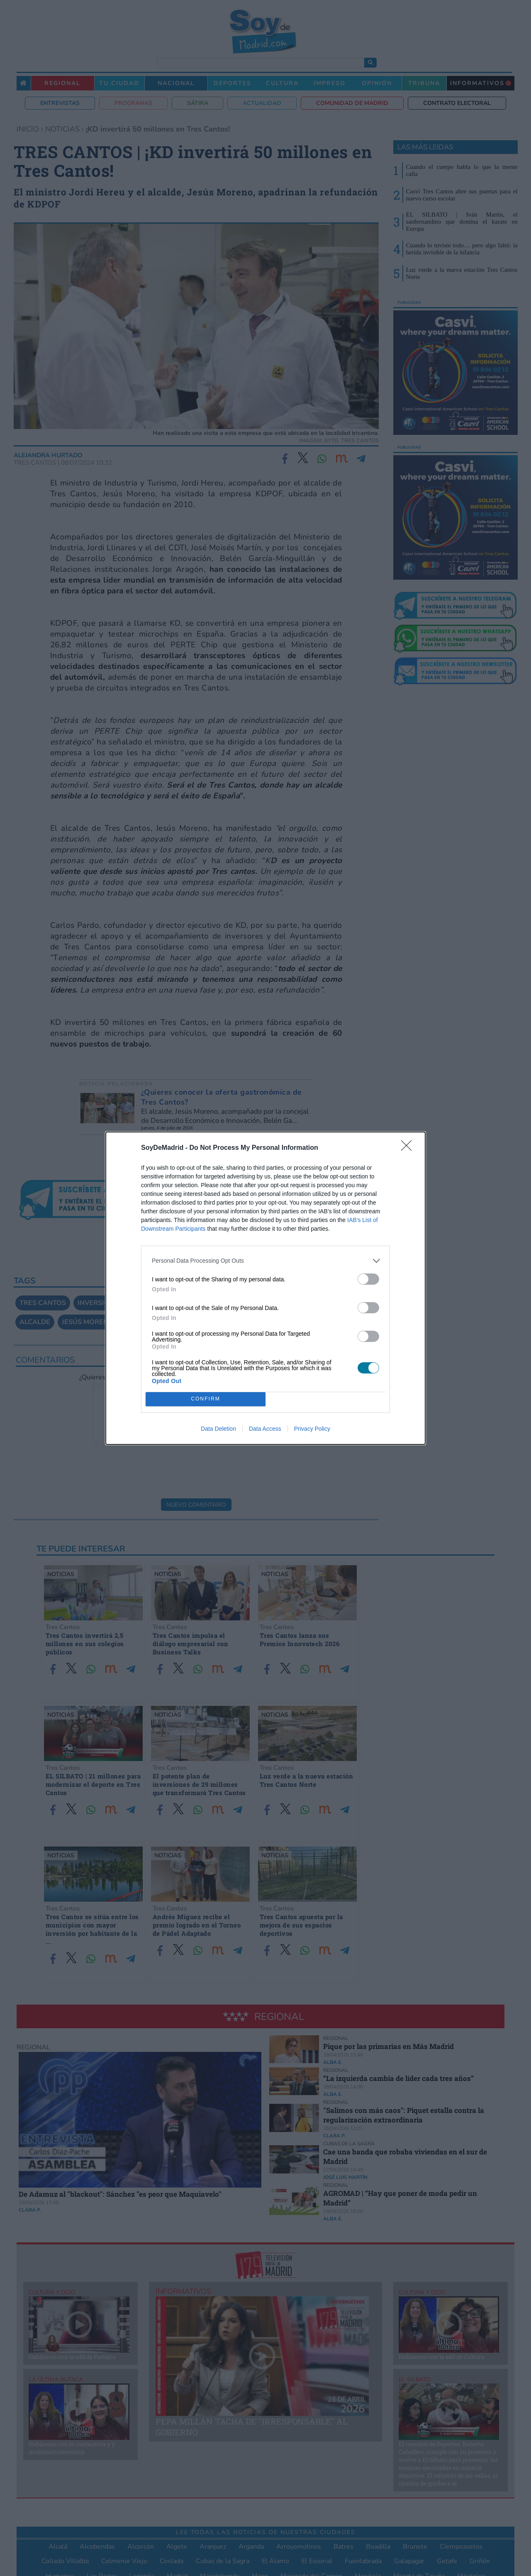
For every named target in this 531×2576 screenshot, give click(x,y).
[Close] (409, 1148)
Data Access (265, 1428)
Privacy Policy (312, 1428)
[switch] (368, 1279)
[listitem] (265, 1260)
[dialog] (265, 1288)
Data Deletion (218, 1428)
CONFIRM (205, 1399)
